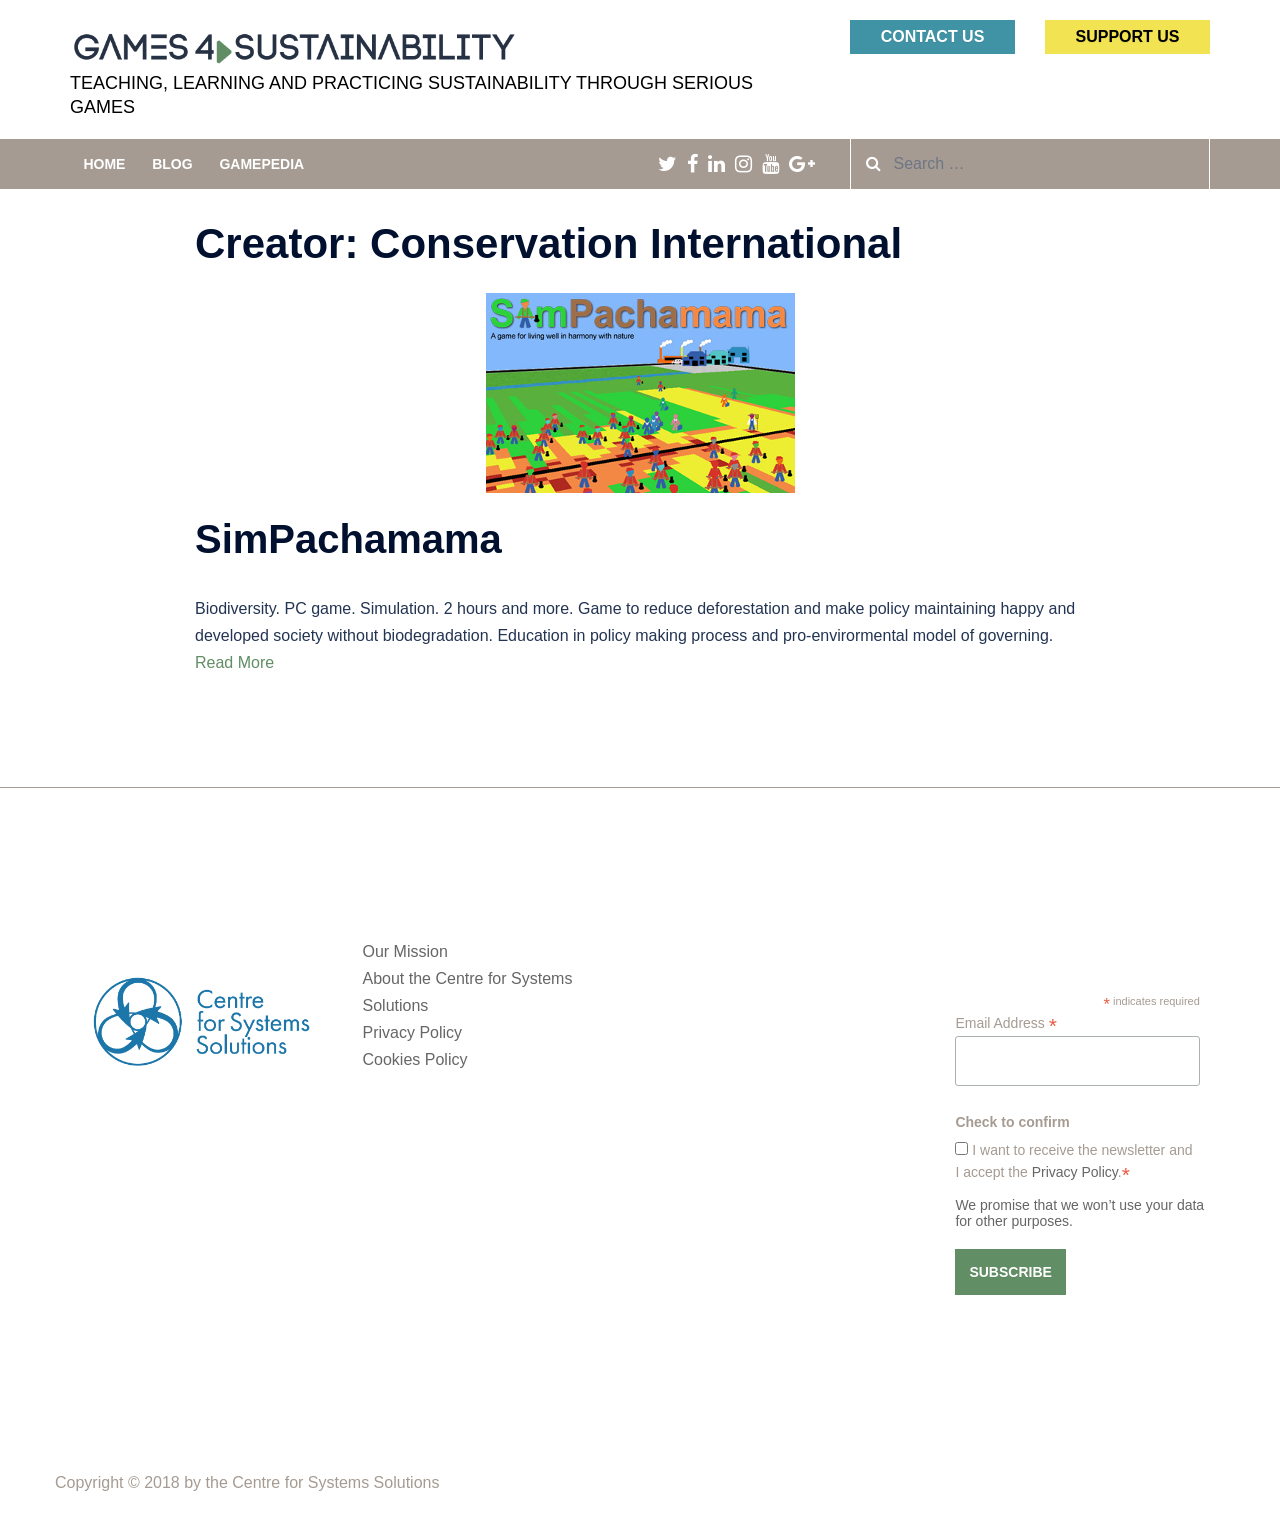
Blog (172, 164)
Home (104, 164)
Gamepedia (261, 164)
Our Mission (405, 951)
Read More (234, 662)
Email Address (1006, 1023)
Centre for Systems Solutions (335, 1482)
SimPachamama (348, 539)
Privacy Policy (413, 1032)
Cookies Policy (415, 1059)
